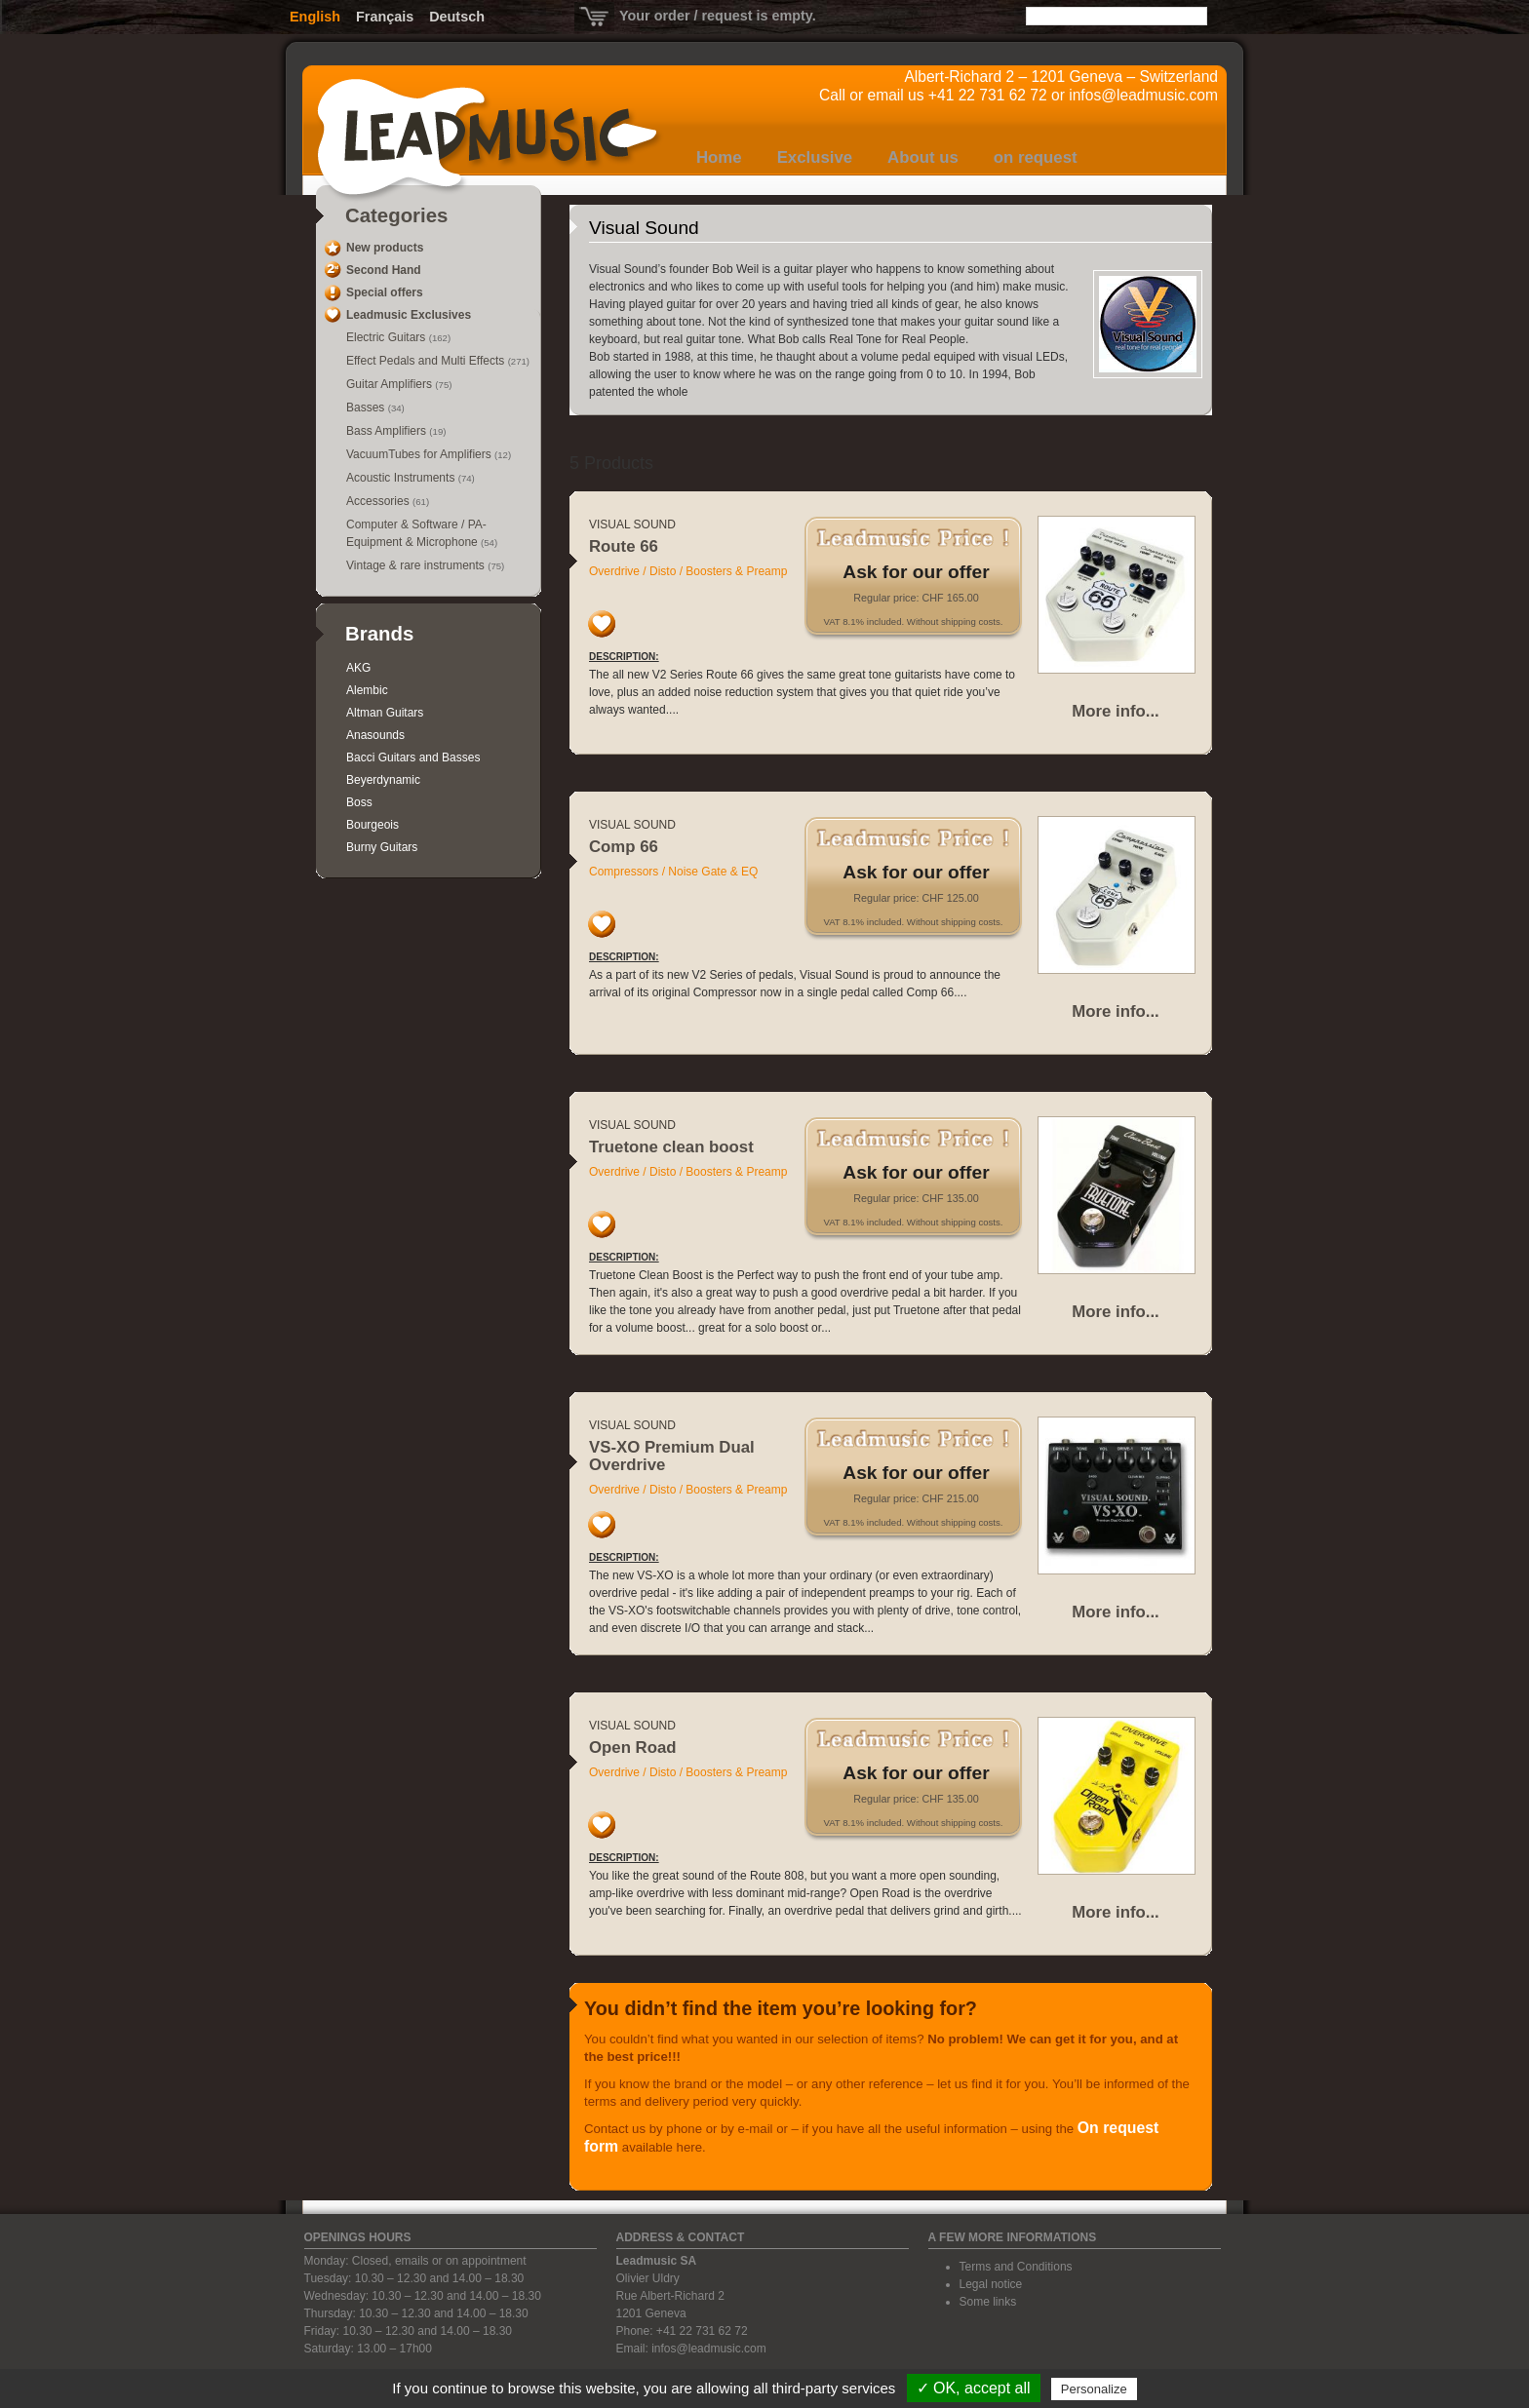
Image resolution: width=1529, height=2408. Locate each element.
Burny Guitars (381, 847)
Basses (367, 407)
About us (923, 157)
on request (1036, 157)
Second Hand (383, 270)
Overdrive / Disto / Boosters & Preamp (688, 571)
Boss (359, 802)
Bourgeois (372, 825)
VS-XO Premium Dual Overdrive (672, 1456)
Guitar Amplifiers (390, 384)
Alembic (367, 690)
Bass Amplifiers (387, 431)
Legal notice (991, 2284)
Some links (988, 2302)
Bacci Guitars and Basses (413, 757)
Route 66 (623, 546)
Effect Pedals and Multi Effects (427, 361)
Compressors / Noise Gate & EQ (673, 871)
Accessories (379, 501)
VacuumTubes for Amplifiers (420, 454)
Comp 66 (623, 846)
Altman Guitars (384, 712)
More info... (1115, 711)
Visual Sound (632, 524)
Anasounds (375, 735)
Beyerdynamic (383, 780)
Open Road (633, 1747)
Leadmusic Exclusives (408, 315)
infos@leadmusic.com (1143, 95)
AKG (358, 668)
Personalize (1094, 2389)
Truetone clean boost (671, 1147)
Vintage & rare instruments (417, 565)
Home (719, 157)
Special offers (384, 292)
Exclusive (814, 157)
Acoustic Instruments (402, 478)
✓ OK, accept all (974, 2388)
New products (384, 247)
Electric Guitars (387, 337)
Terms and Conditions (1016, 2266)
